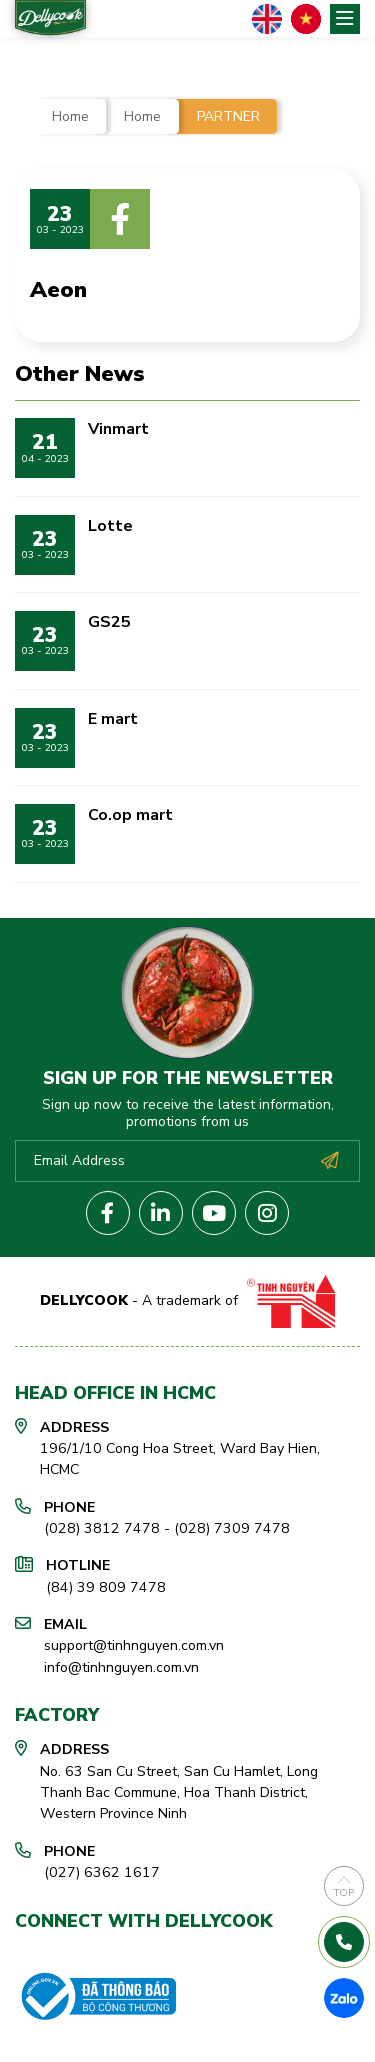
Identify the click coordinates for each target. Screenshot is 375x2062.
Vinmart (118, 429)
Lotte (110, 526)
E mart (113, 719)
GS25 (109, 622)
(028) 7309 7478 (232, 1528)
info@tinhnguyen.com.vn (121, 1667)
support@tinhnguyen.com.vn (134, 1645)
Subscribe (330, 1160)
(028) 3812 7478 (102, 1528)
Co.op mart (130, 815)
